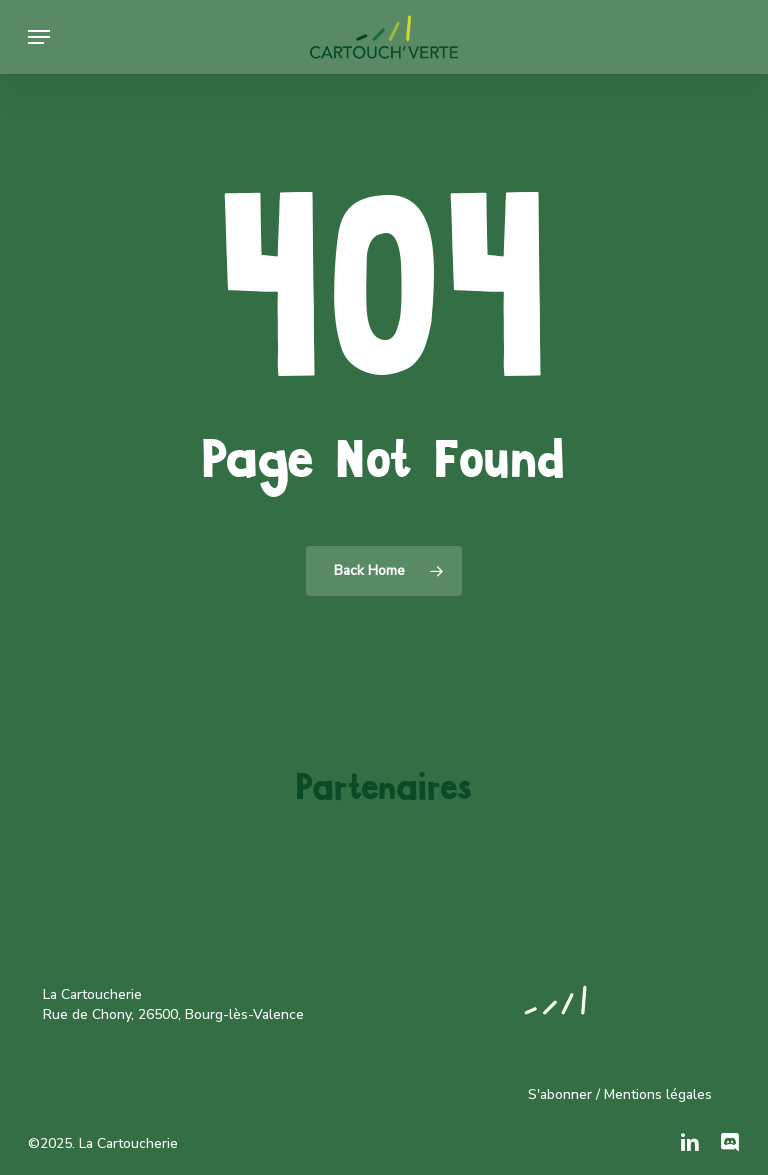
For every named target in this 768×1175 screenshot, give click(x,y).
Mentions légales (658, 1094)
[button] (39, 37)
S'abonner (560, 1094)
